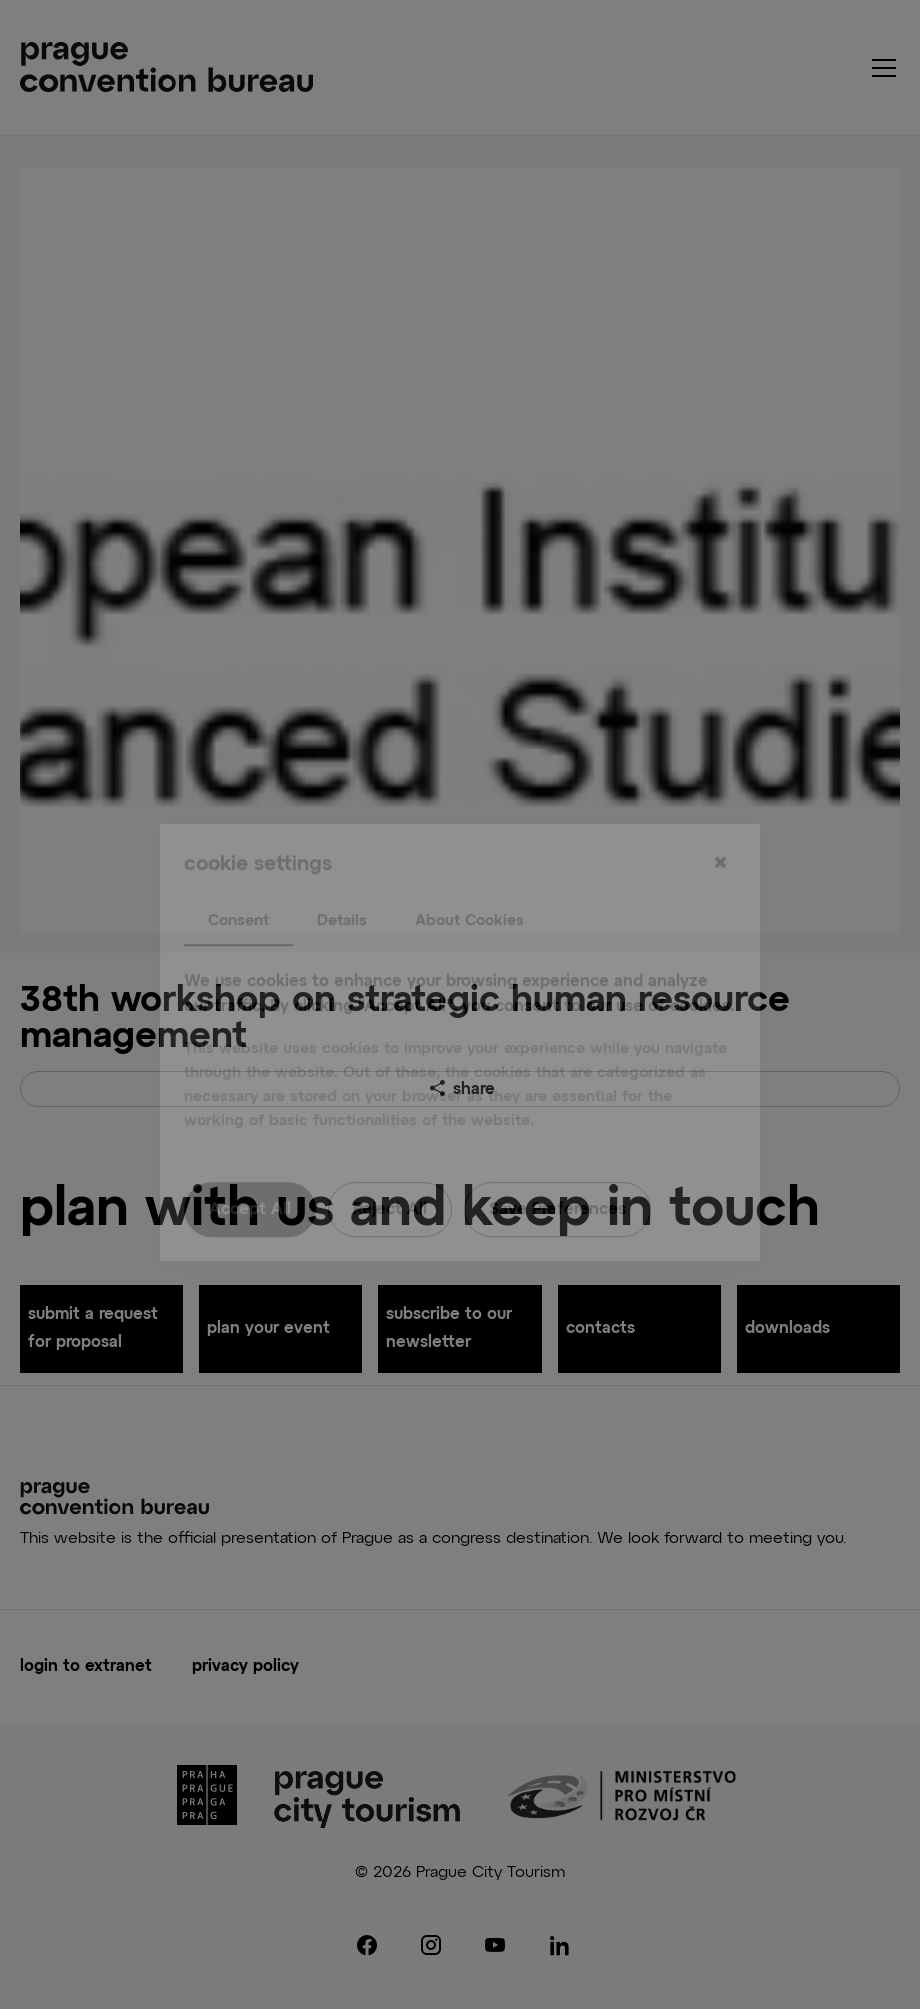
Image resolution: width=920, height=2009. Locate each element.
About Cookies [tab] (469, 882)
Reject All (390, 1172)
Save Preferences (557, 1172)
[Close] (720, 826)
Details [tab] (342, 882)
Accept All (250, 1172)
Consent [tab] (238, 882)
